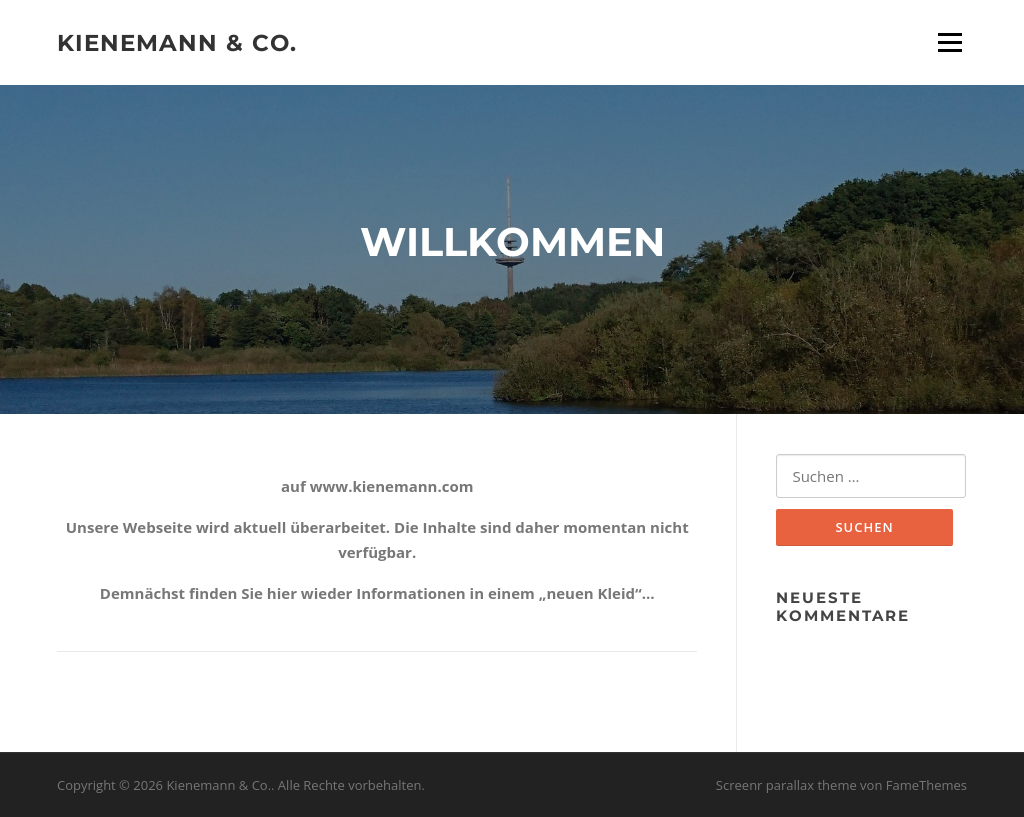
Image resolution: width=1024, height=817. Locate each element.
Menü (949, 42)
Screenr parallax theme (786, 785)
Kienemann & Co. (177, 42)
